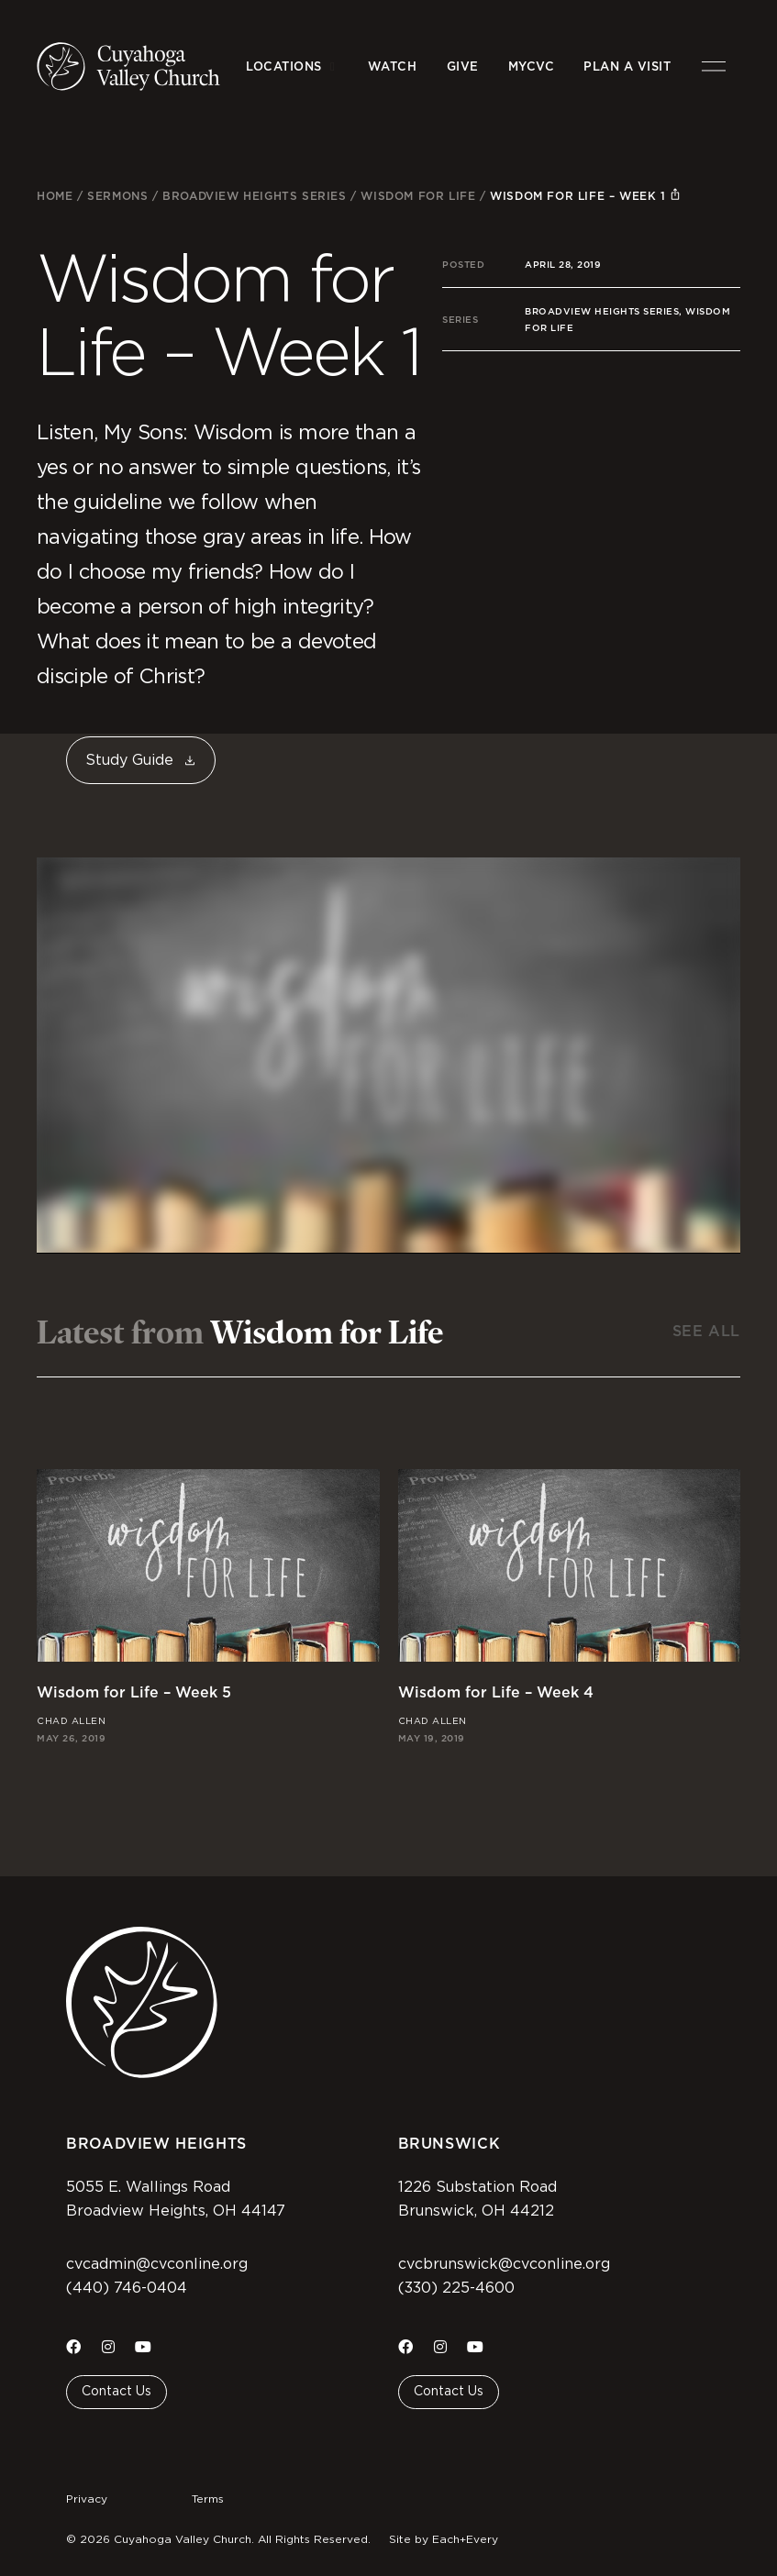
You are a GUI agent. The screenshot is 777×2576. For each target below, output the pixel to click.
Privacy (86, 2498)
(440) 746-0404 (126, 2288)
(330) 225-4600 (456, 2288)
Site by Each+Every (443, 2539)
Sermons (117, 196)
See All (706, 1331)
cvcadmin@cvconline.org (157, 2264)
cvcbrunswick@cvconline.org (504, 2264)
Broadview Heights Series (254, 196)
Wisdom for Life (418, 196)
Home (54, 196)
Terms (208, 2498)
